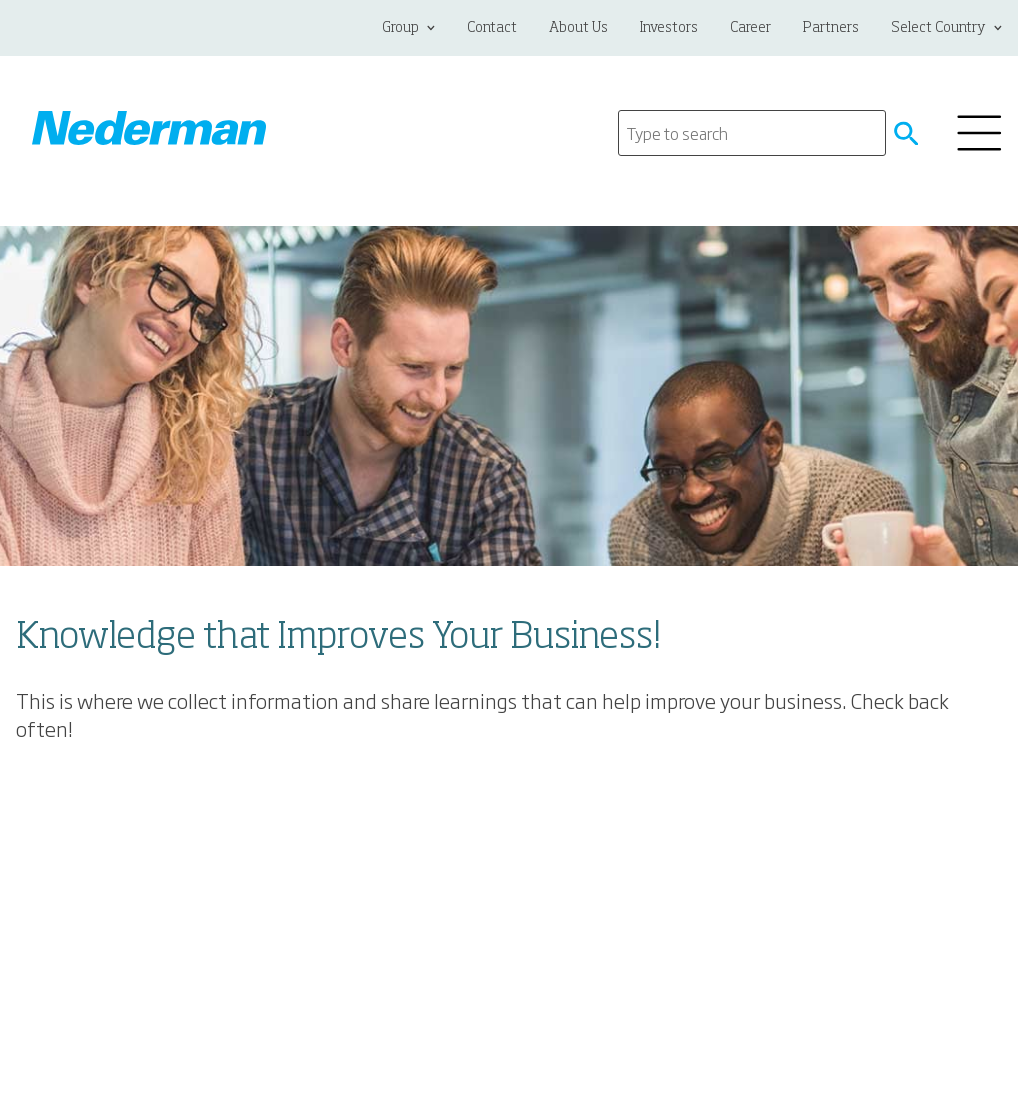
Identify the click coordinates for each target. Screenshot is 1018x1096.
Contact (492, 28)
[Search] (752, 133)
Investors (669, 28)
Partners (831, 28)
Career (750, 28)
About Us (578, 28)
